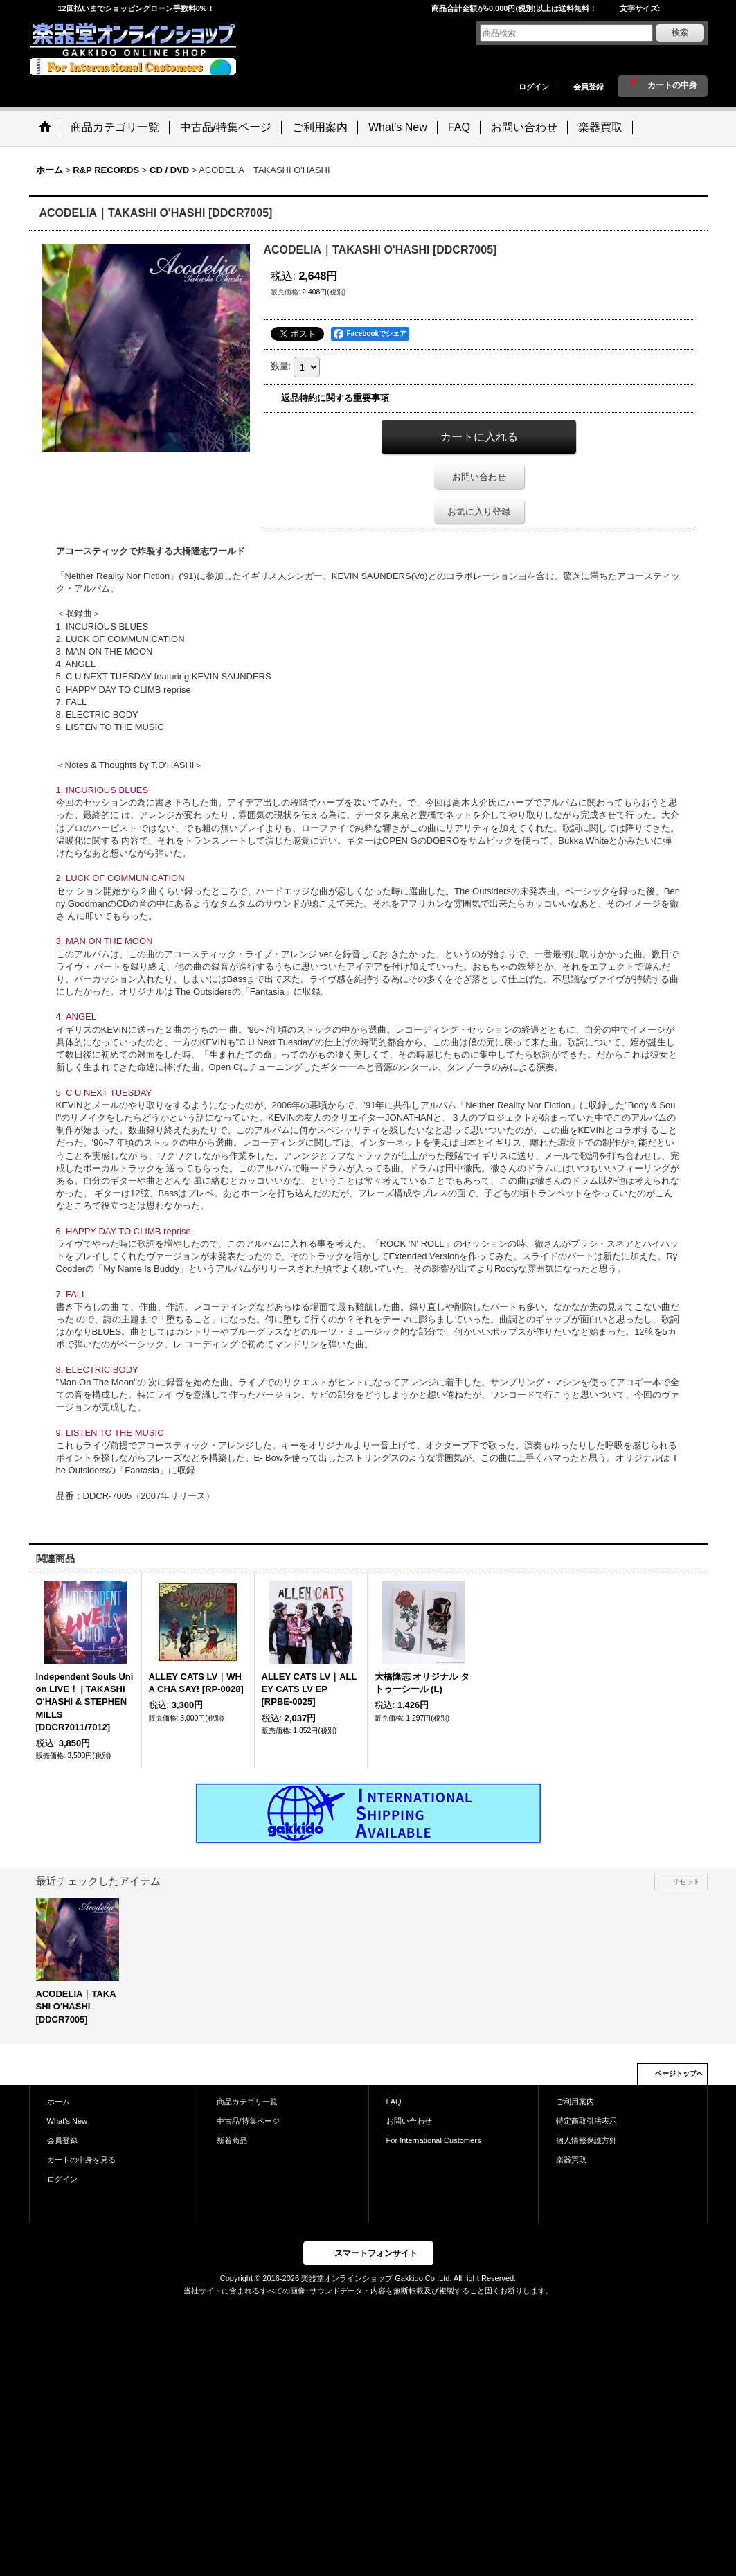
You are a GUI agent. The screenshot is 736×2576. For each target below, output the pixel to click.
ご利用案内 (575, 2101)
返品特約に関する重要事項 (335, 398)
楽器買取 (571, 2160)
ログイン (534, 86)
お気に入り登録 (478, 511)
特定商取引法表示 (586, 2121)
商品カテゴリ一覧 (247, 2101)
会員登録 (588, 86)
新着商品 (232, 2140)
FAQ (394, 2101)
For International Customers (433, 2140)
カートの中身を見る (81, 2160)
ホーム (58, 2101)
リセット (686, 1881)
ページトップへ (679, 2073)
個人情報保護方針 (586, 2140)
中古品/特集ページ (248, 2121)
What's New (67, 2121)
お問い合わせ (479, 477)
